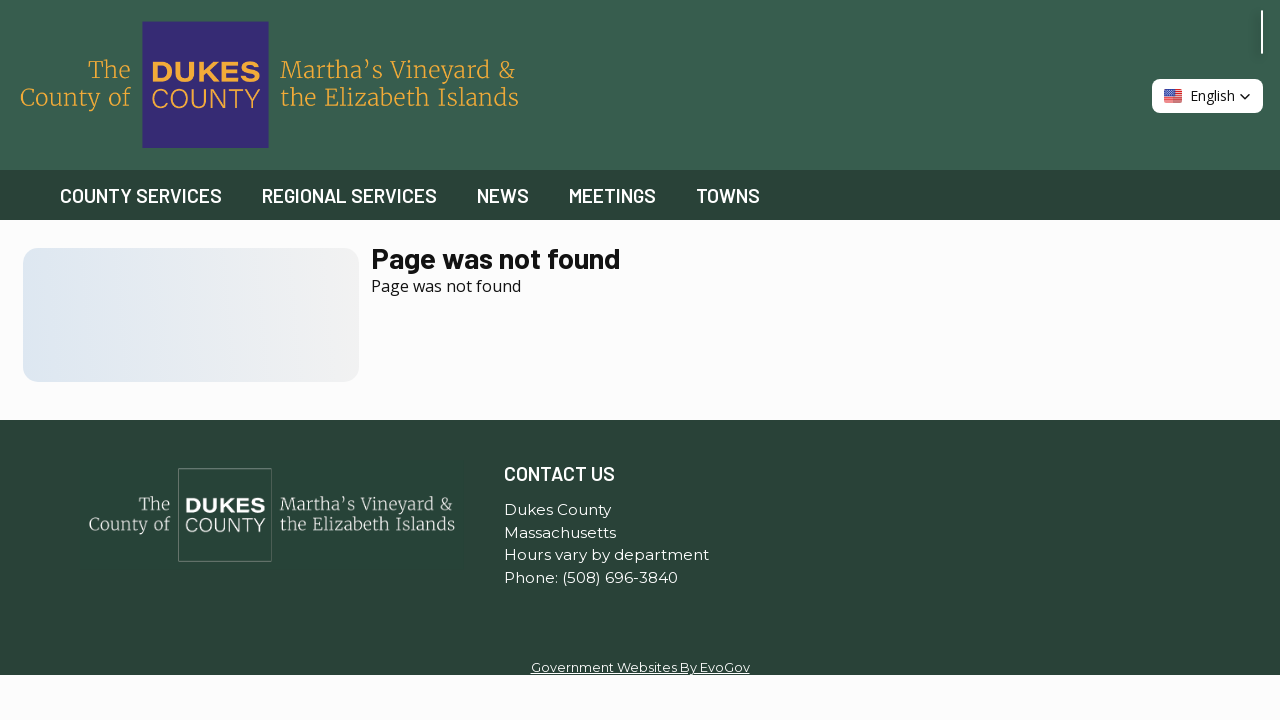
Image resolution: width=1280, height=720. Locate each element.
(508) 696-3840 (620, 577)
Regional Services (349, 195)
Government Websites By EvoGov (640, 667)
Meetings (612, 195)
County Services (141, 195)
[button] (1207, 96)
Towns (728, 195)
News (503, 195)
